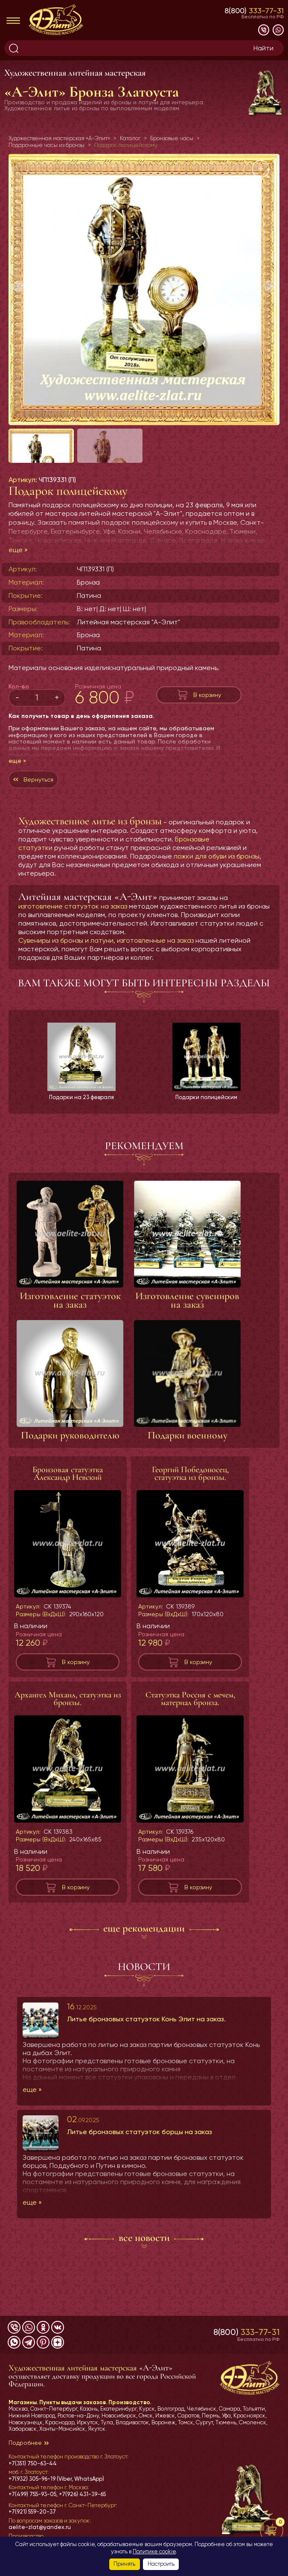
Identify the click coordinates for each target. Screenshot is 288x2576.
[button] (269, 286)
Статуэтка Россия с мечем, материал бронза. (190, 1723)
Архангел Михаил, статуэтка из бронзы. (68, 1723)
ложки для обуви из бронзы (216, 873)
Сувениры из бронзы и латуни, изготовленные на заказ (106, 957)
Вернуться (38, 796)
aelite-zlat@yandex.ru (40, 2527)
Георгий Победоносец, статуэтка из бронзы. (190, 1498)
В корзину (207, 712)
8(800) (254, 10)
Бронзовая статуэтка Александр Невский (67, 1498)
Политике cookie (154, 2551)
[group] (144, 289)
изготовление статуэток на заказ (72, 923)
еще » (18, 567)
